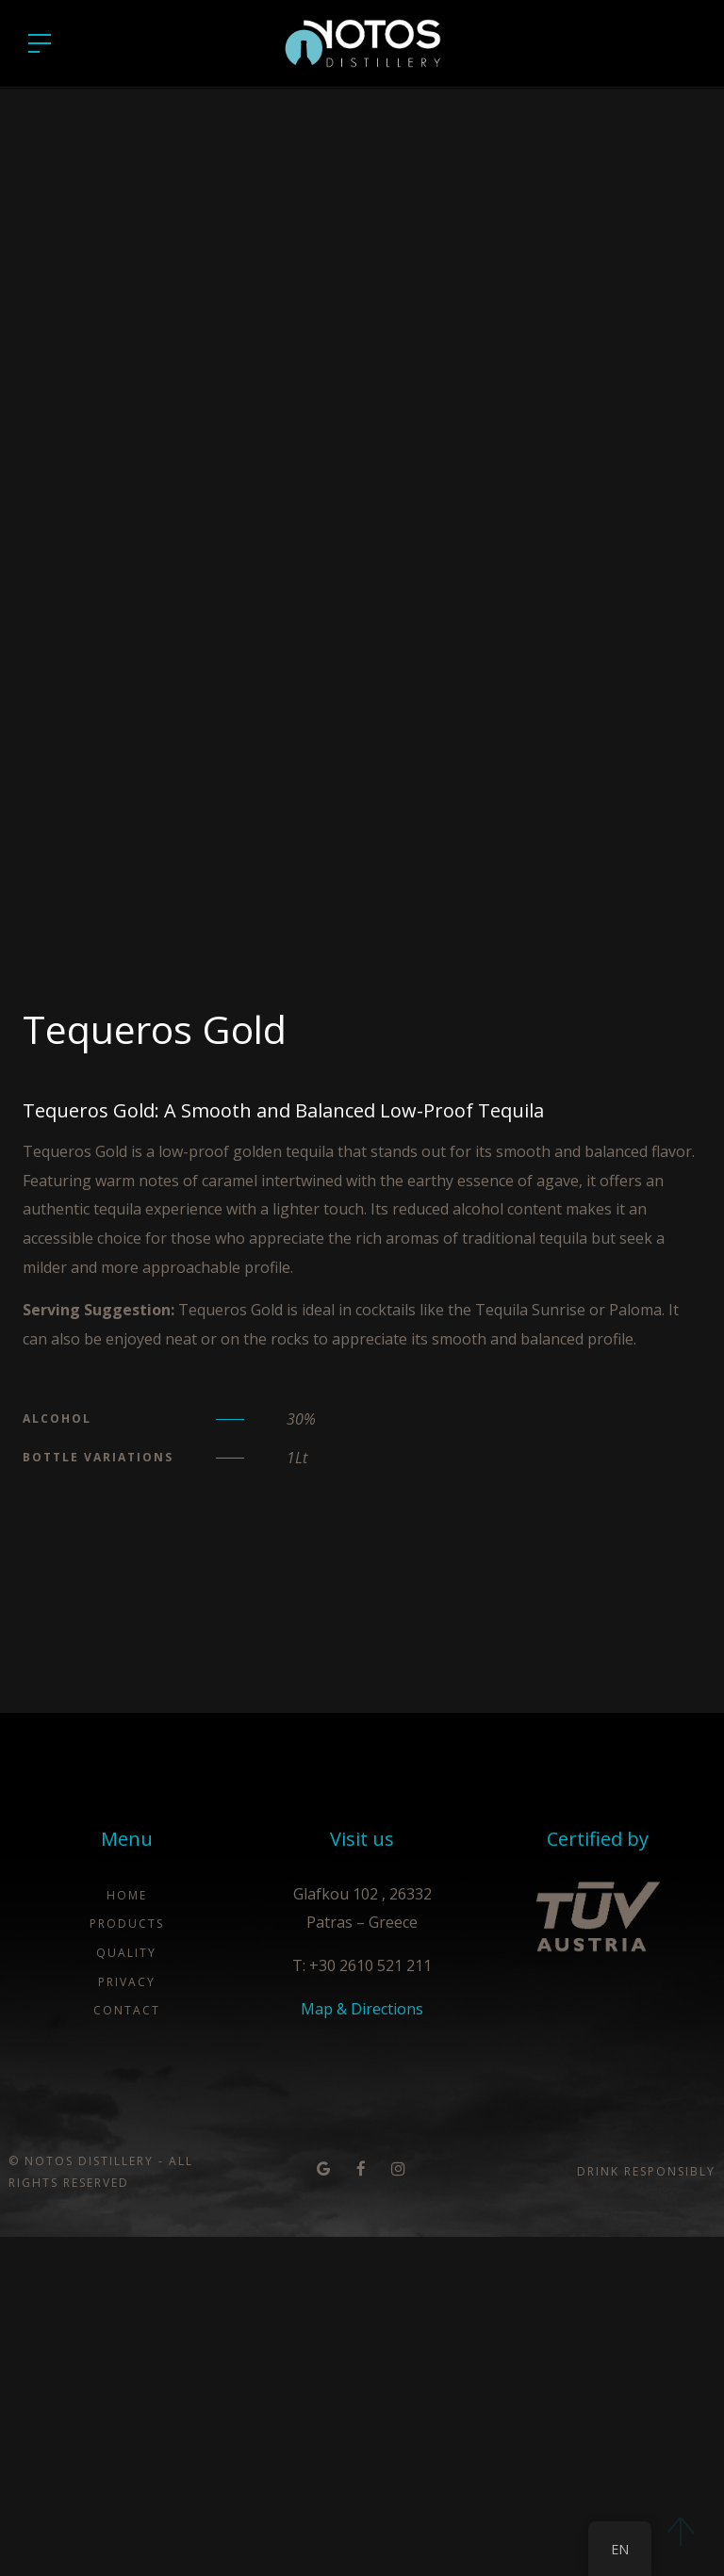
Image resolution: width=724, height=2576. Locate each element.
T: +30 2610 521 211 (362, 2304)
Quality (126, 2292)
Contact (126, 2349)
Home (127, 2234)
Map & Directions (362, 2348)
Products (127, 2263)
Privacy (127, 2321)
